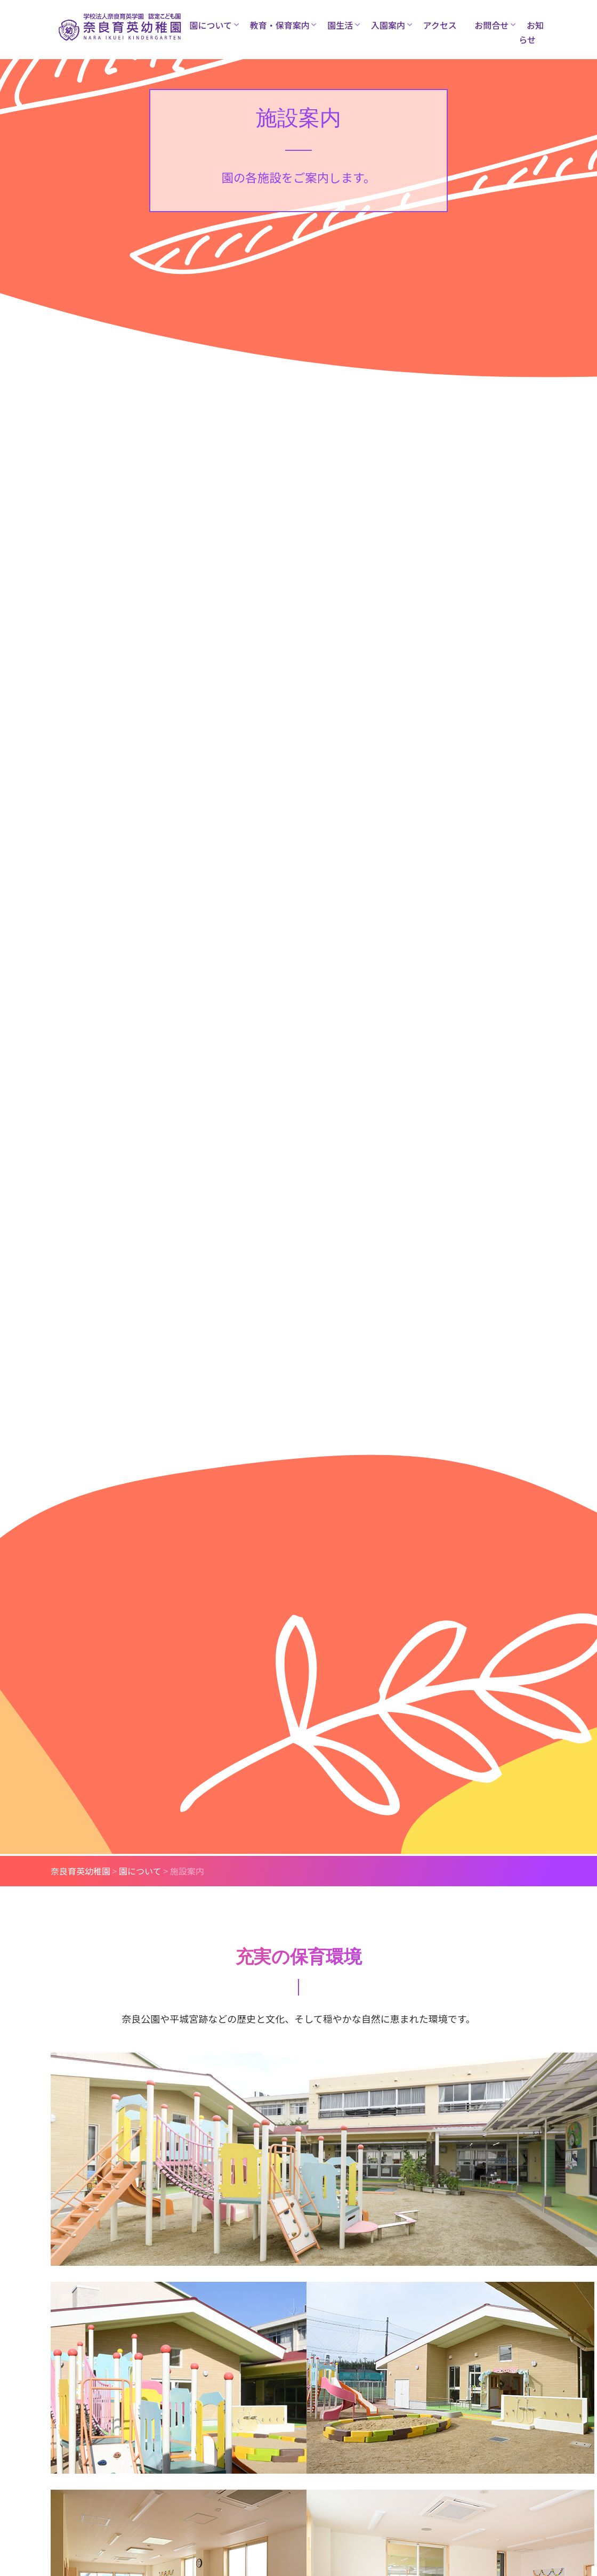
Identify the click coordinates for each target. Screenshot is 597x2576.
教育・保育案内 (280, 25)
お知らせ (531, 32)
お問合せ (491, 25)
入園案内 (388, 25)
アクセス (440, 25)
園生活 (340, 25)
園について (211, 25)
